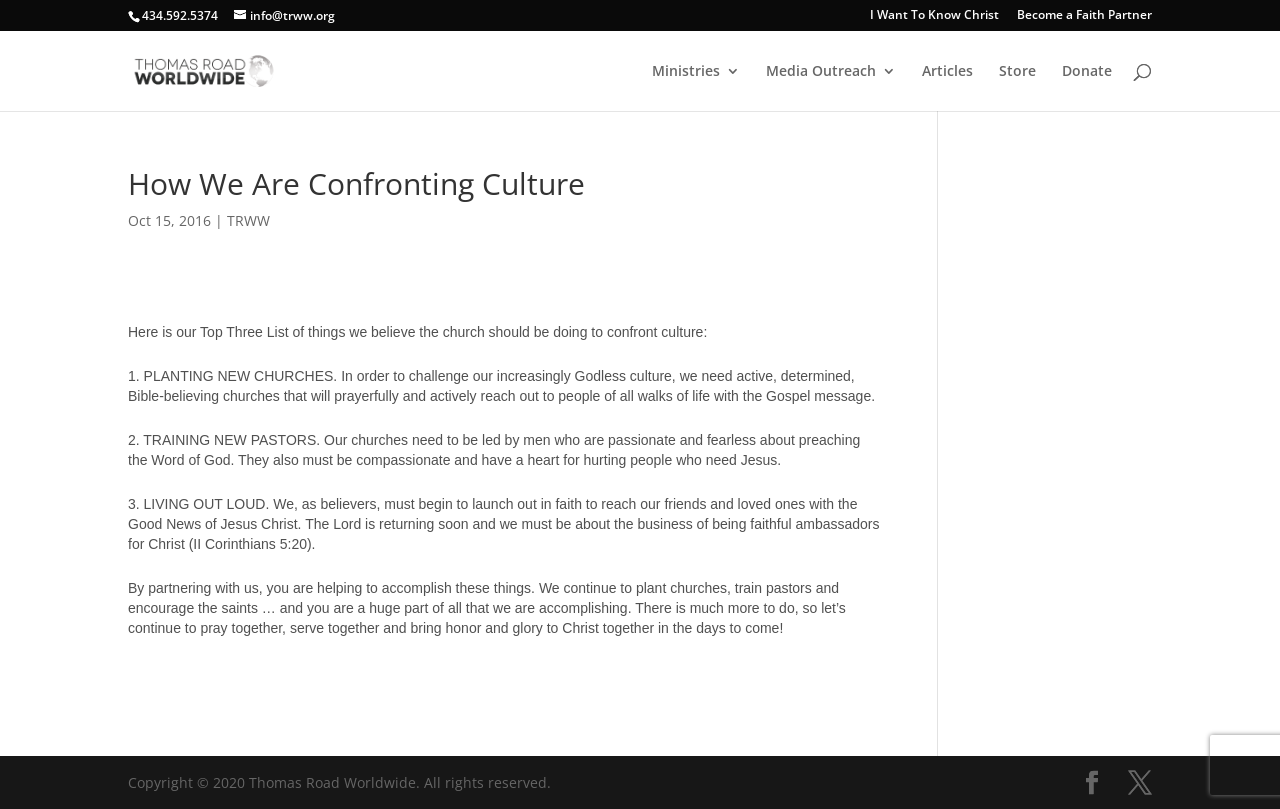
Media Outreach (821, 72)
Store (1017, 72)
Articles (947, 72)
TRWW (248, 220)
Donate (1087, 72)
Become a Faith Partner (1084, 16)
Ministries (686, 72)
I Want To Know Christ (934, 16)
